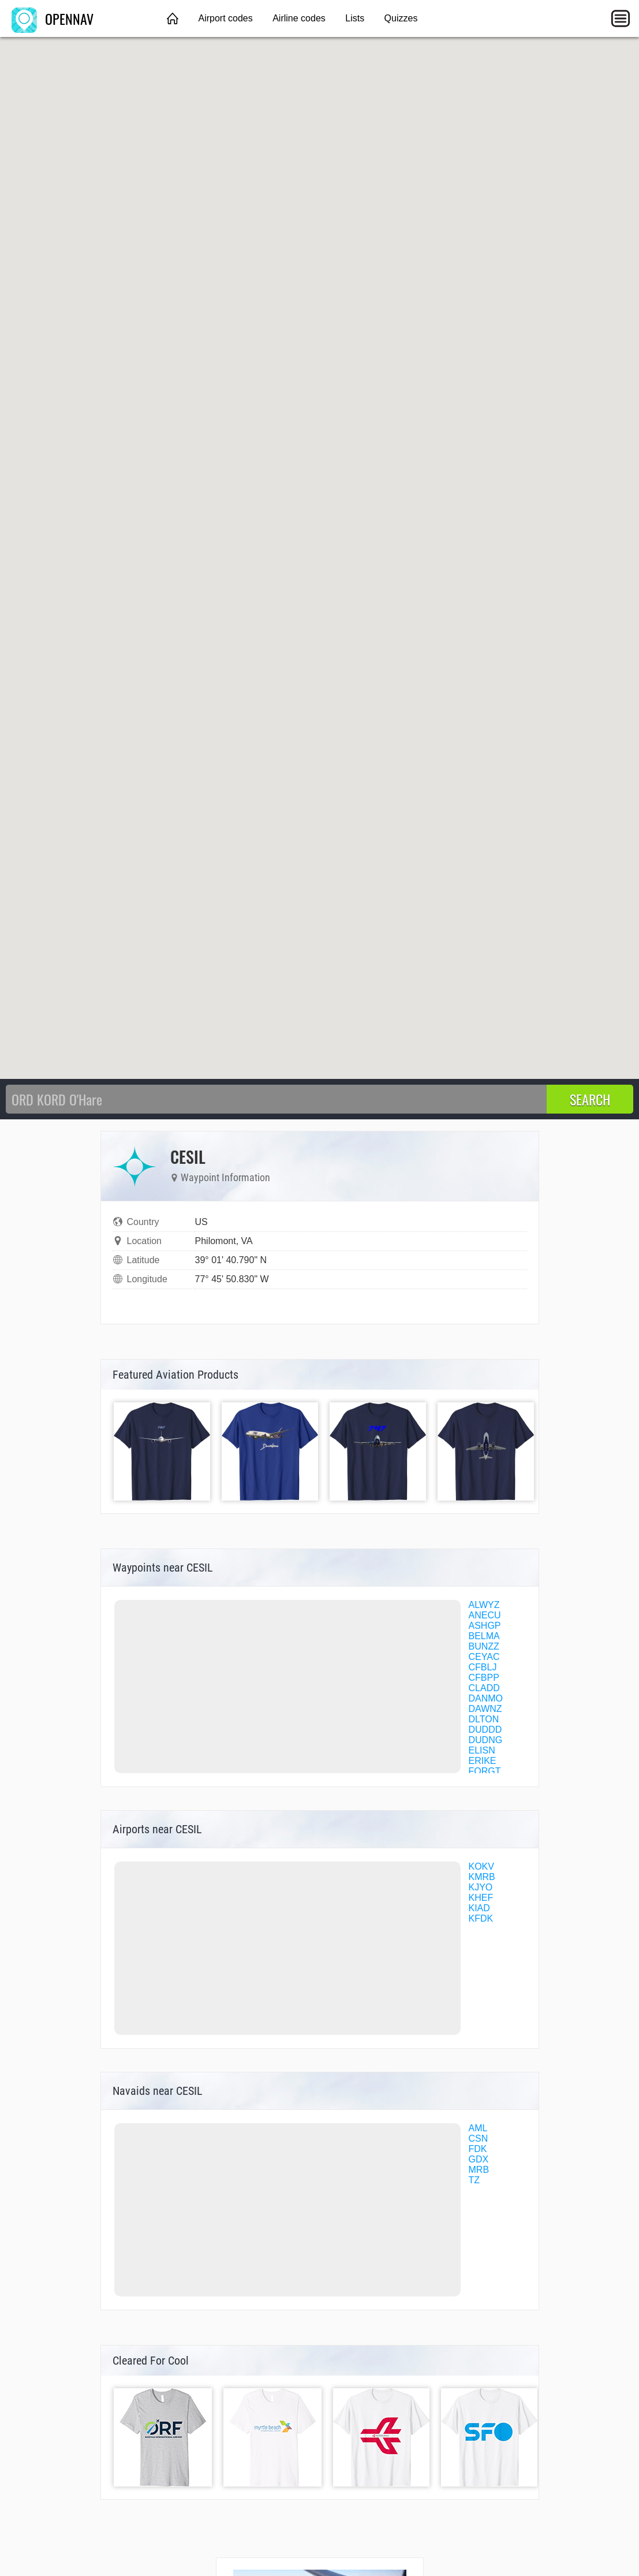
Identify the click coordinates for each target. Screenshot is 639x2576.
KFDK (481, 1918)
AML (478, 2128)
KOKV (481, 1866)
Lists (354, 18)
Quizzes (401, 18)
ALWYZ (484, 1605)
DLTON (484, 1719)
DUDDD (485, 1729)
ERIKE (482, 1761)
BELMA (484, 1636)
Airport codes (225, 18)
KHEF (481, 1898)
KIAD (479, 1908)
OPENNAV (53, 18)
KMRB (482, 1877)
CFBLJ (483, 1667)
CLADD (484, 1688)
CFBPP (484, 1677)
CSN (478, 2138)
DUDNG (486, 1740)
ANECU (485, 1615)
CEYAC (484, 1657)
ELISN (482, 1750)
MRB (479, 2170)
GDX (479, 2159)
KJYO (481, 1887)
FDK (478, 2149)
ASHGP (485, 1626)
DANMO (486, 1698)
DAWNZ (485, 1709)
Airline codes (299, 18)
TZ (474, 2180)
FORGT (485, 1771)
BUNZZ (484, 1646)
